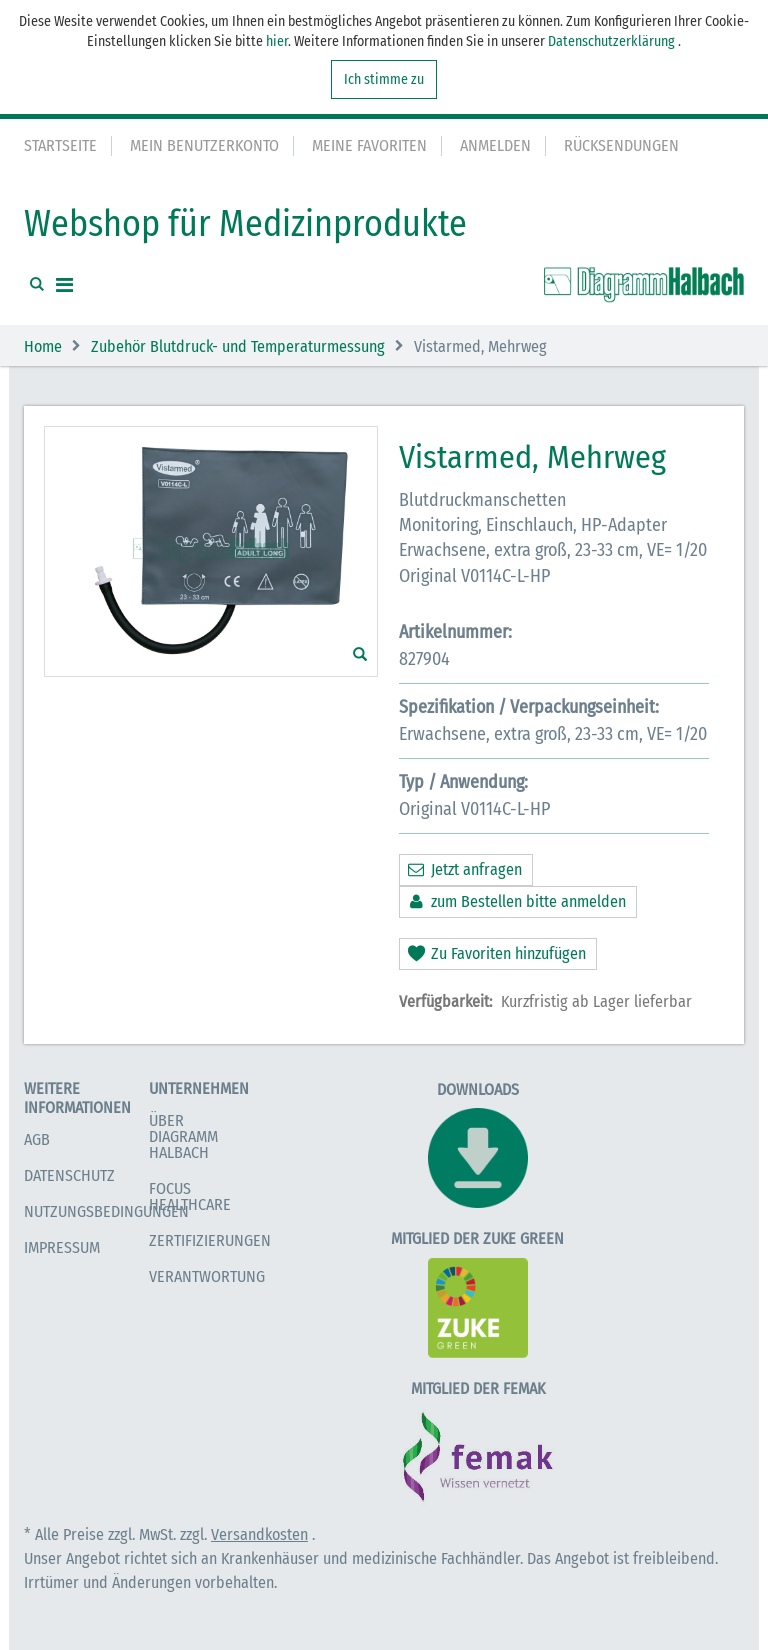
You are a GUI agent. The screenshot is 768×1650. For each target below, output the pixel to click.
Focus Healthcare (190, 1196)
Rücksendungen (621, 145)
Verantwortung (207, 1276)
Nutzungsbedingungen (106, 1211)
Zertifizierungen (210, 1240)
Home (43, 346)
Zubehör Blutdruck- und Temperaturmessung (238, 346)
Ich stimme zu (384, 79)
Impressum (62, 1247)
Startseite (60, 145)
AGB (37, 1139)
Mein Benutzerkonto (204, 145)
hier (277, 41)
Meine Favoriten (369, 145)
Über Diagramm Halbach (183, 1136)
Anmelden (495, 145)
